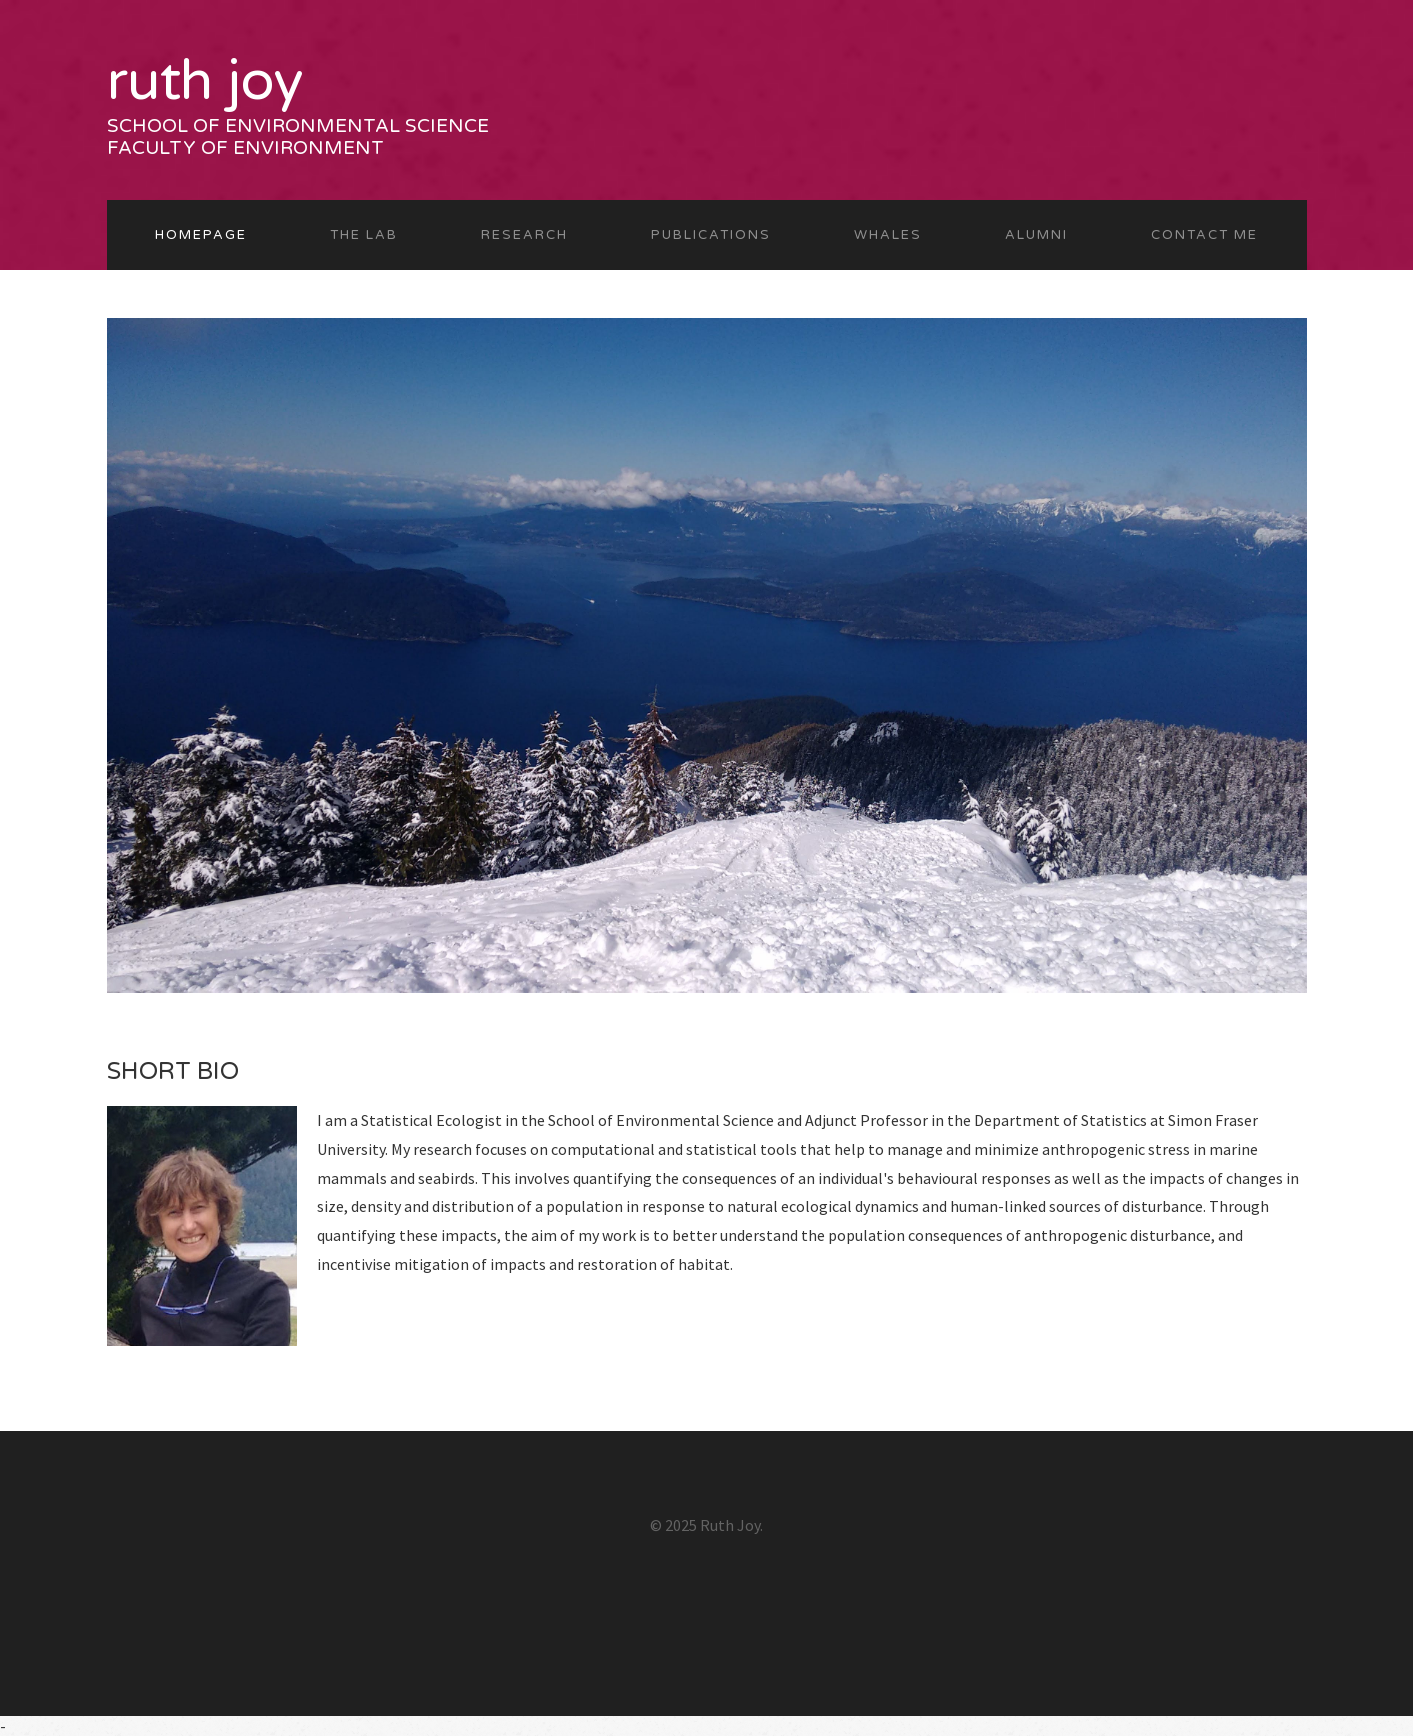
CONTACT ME (1204, 235)
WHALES (888, 235)
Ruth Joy (204, 81)
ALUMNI (1036, 235)
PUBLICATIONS (711, 235)
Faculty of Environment (245, 148)
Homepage (201, 235)
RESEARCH (524, 235)
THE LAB (364, 235)
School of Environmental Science (298, 126)
